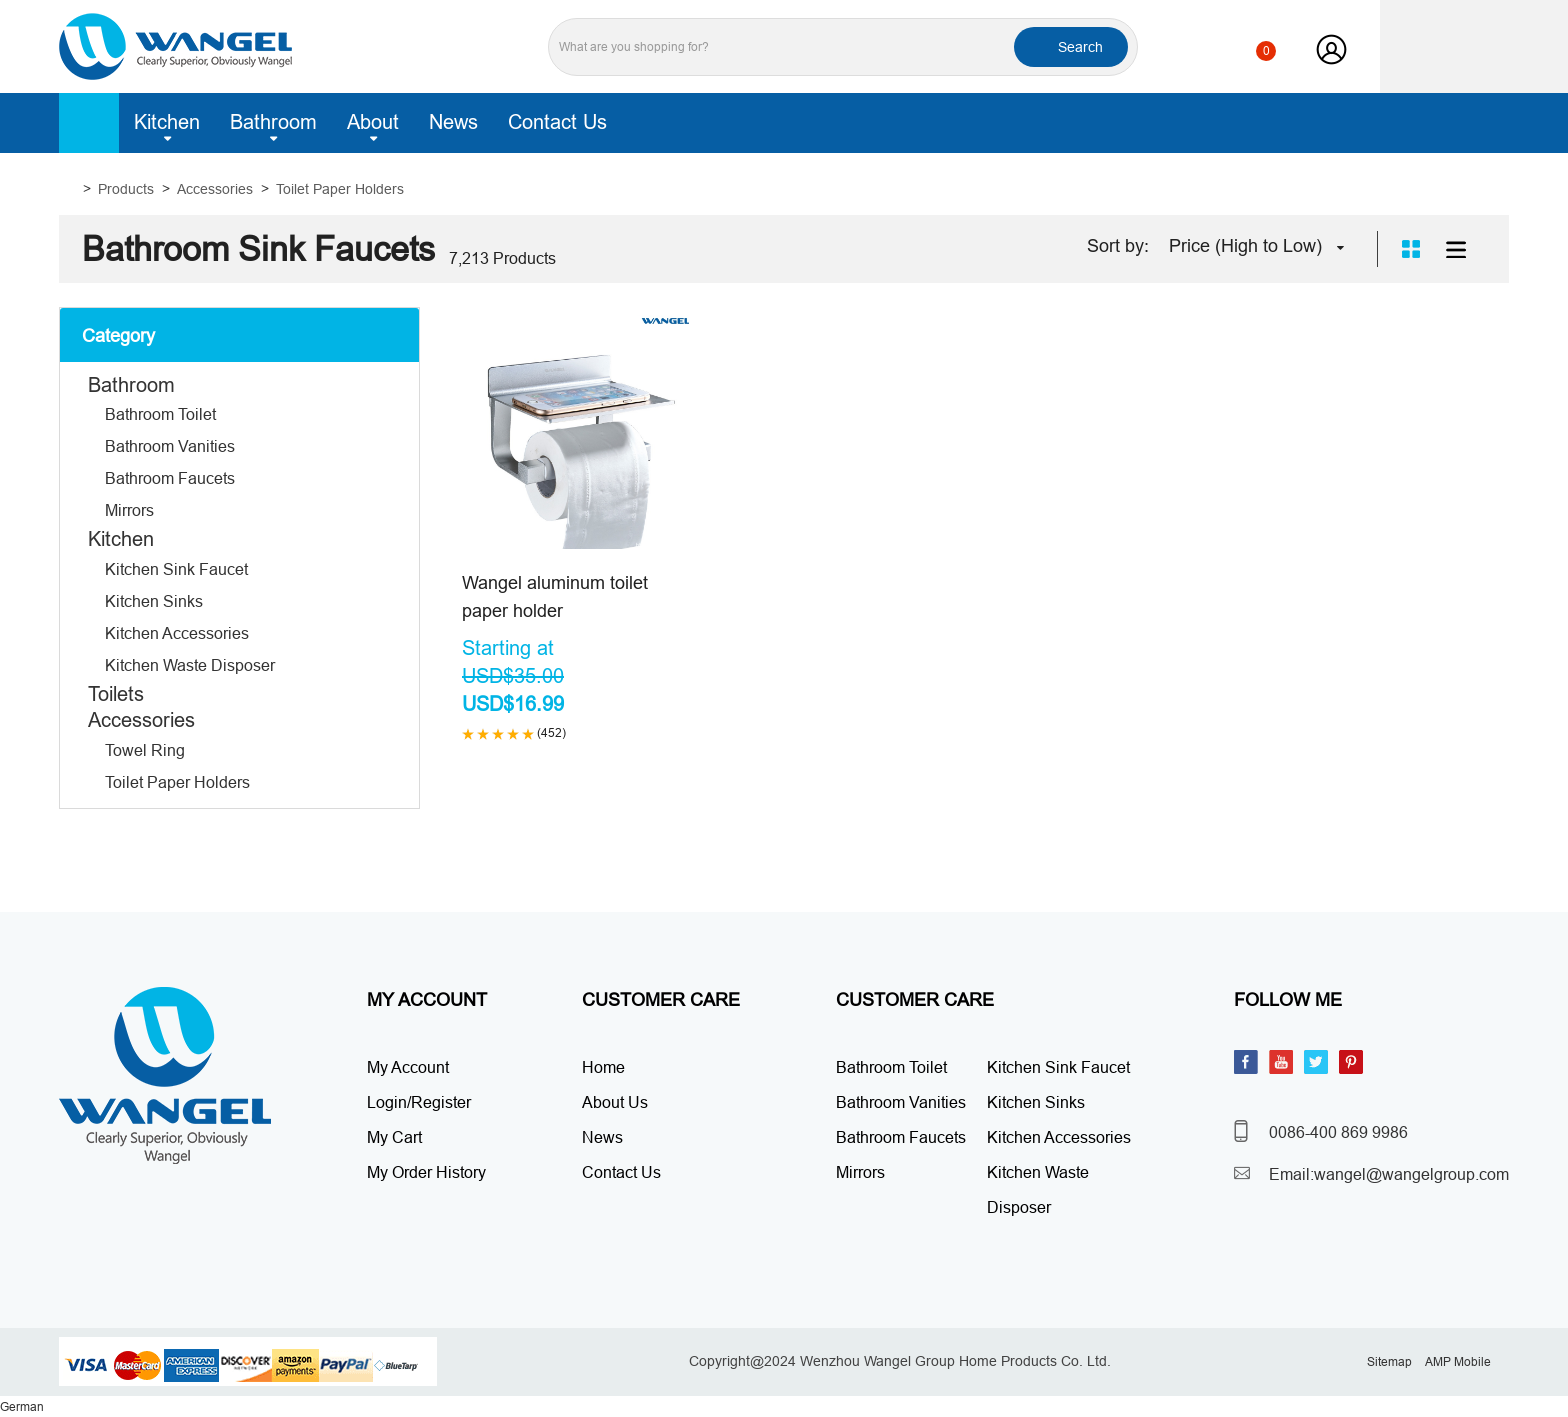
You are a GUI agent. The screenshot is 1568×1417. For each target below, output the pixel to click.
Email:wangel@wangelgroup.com (1389, 1174)
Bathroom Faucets (170, 478)
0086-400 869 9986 (1338, 1132)
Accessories (215, 189)
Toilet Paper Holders (340, 189)
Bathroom (273, 126)
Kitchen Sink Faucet (176, 569)
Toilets (116, 693)
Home (89, 123)
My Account (408, 1067)
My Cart (394, 1137)
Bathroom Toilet (160, 414)
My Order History (426, 1172)
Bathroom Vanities (170, 446)
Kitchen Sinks (154, 601)
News (453, 121)
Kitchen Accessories (177, 633)
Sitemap (1389, 1361)
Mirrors (129, 510)
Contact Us (557, 121)
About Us (615, 1102)
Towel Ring (145, 750)
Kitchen (167, 126)
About (373, 126)
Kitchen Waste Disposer (190, 665)
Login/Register (419, 1102)
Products (126, 189)
